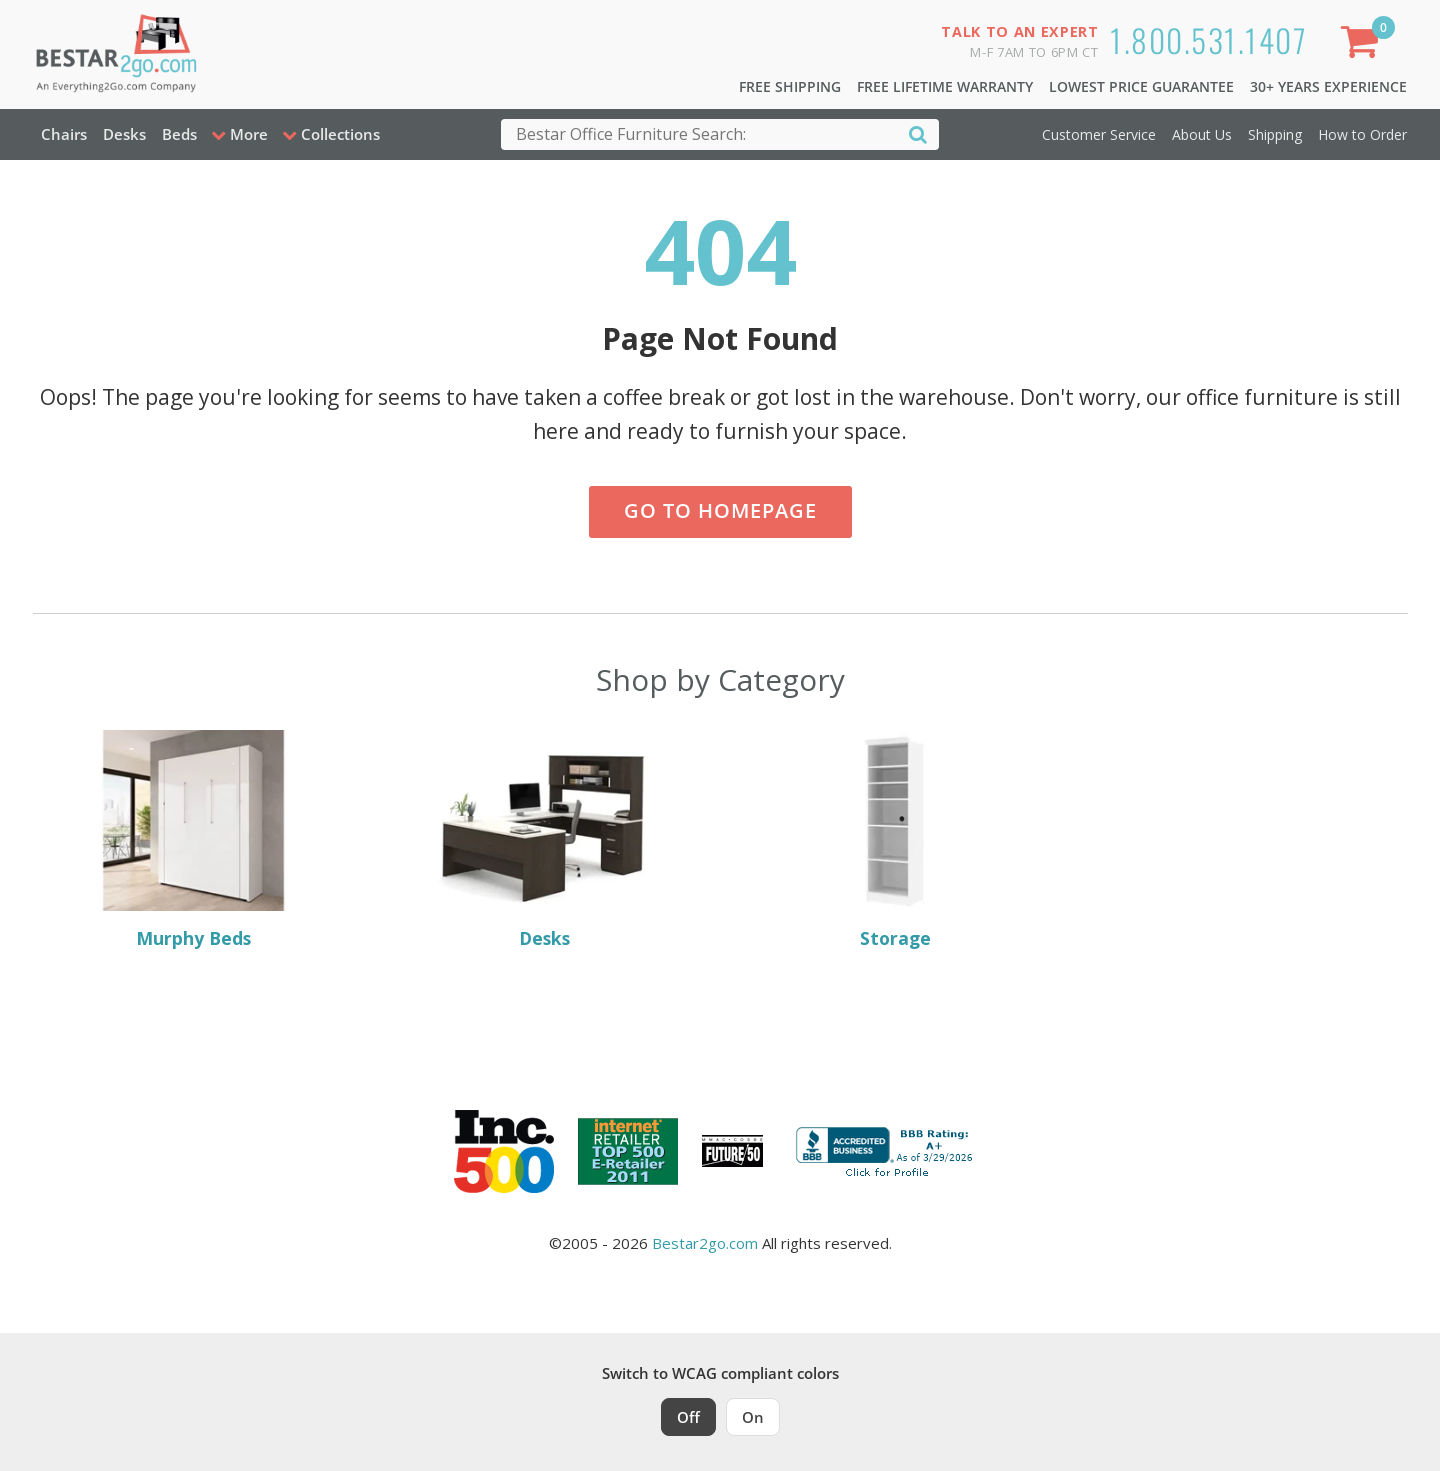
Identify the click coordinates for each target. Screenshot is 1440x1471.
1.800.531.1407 (1208, 39)
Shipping (1275, 134)
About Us (1202, 134)
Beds (179, 134)
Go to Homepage (720, 510)
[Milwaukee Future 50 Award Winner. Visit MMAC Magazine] (732, 1151)
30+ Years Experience (1328, 86)
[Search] (918, 133)
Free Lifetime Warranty (945, 86)
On (753, 1417)
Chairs (64, 134)
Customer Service (1099, 134)
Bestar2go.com (705, 1243)
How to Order (1362, 134)
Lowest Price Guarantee (1141, 86)
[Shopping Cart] (1363, 45)
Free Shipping (790, 86)
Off (688, 1417)
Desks (124, 134)
